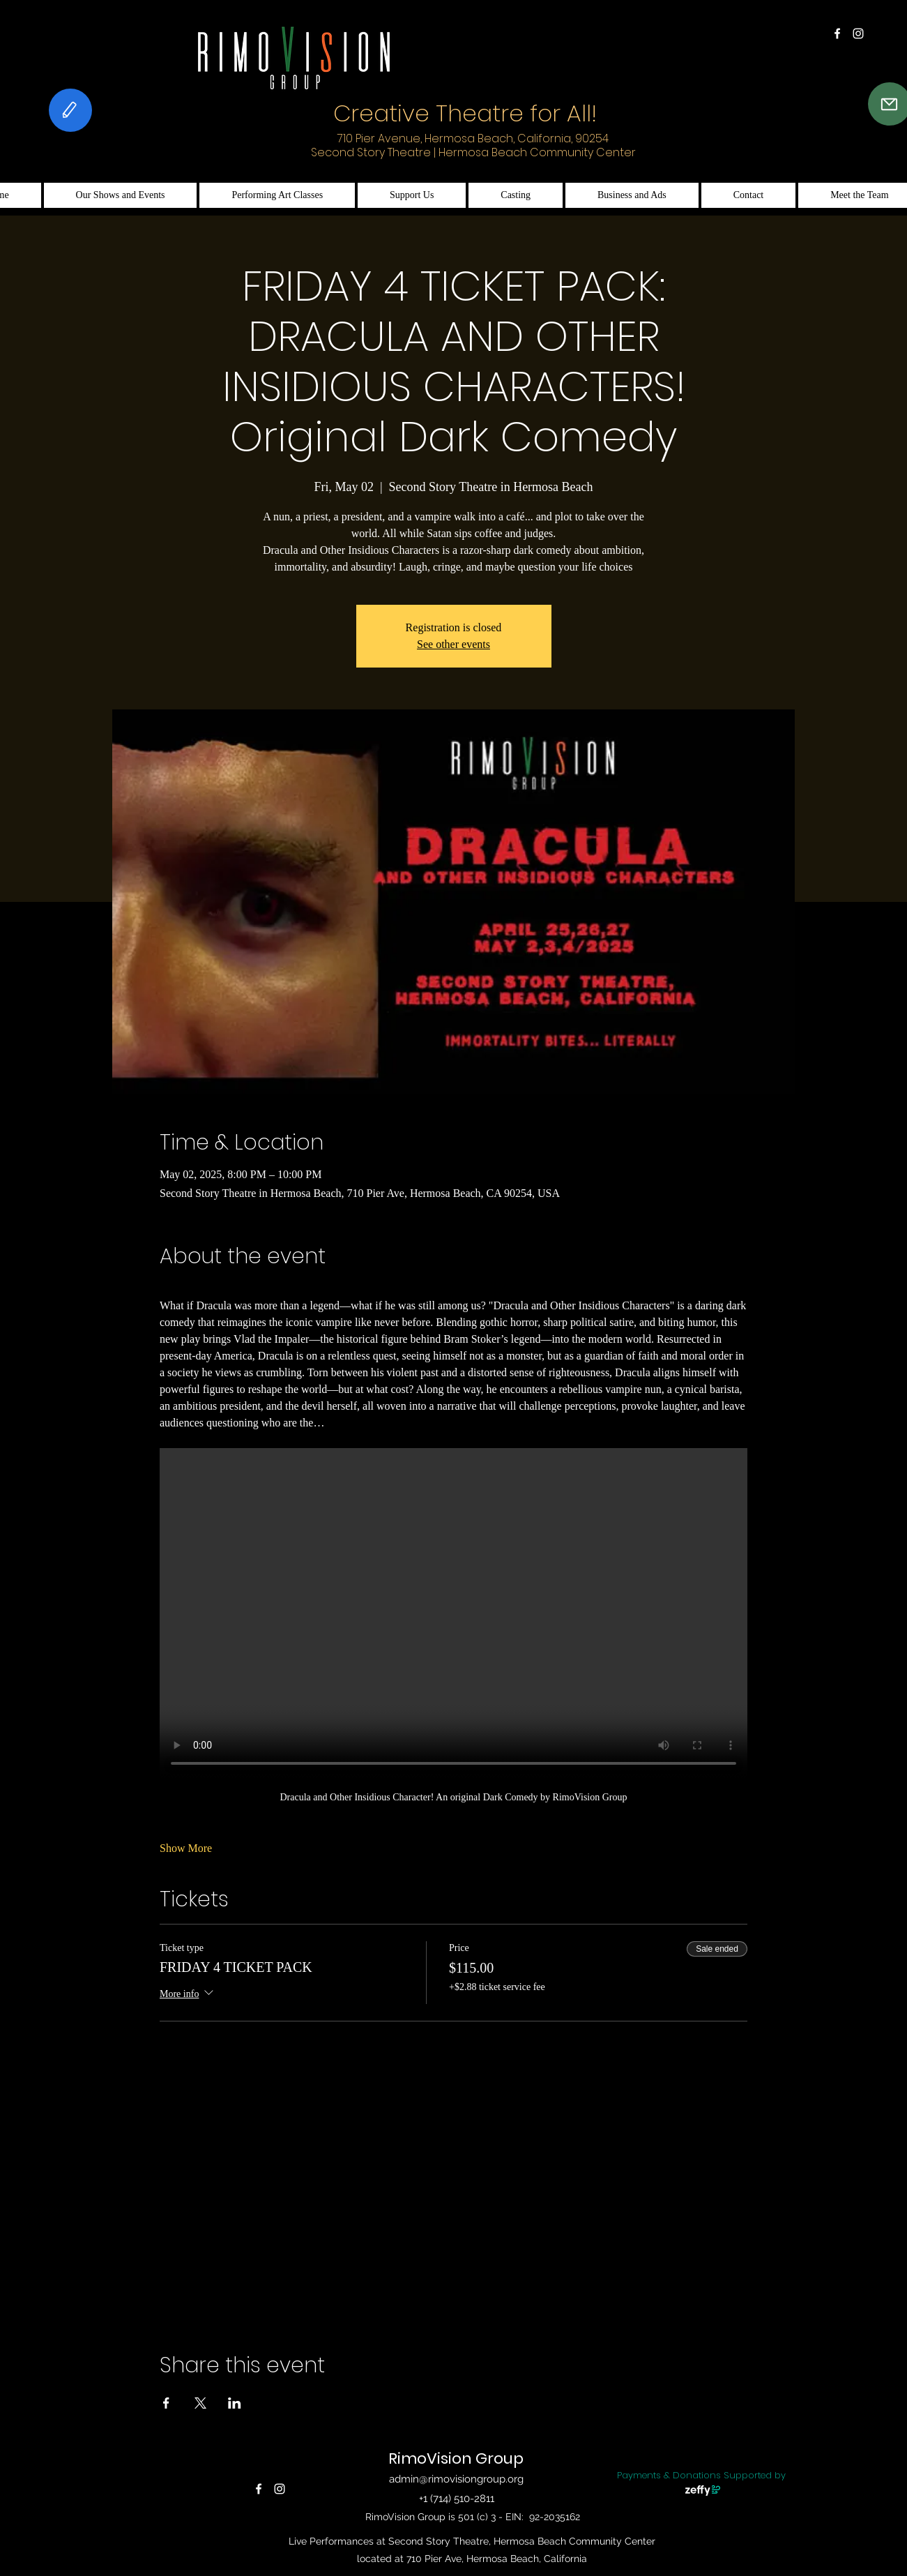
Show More (186, 1848)
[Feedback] (70, 110)
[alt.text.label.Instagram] (858, 33)
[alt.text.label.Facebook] (837, 33)
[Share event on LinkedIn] (234, 2403)
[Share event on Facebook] (166, 2403)
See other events (453, 644)
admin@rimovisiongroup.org (456, 2479)
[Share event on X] (200, 2403)
